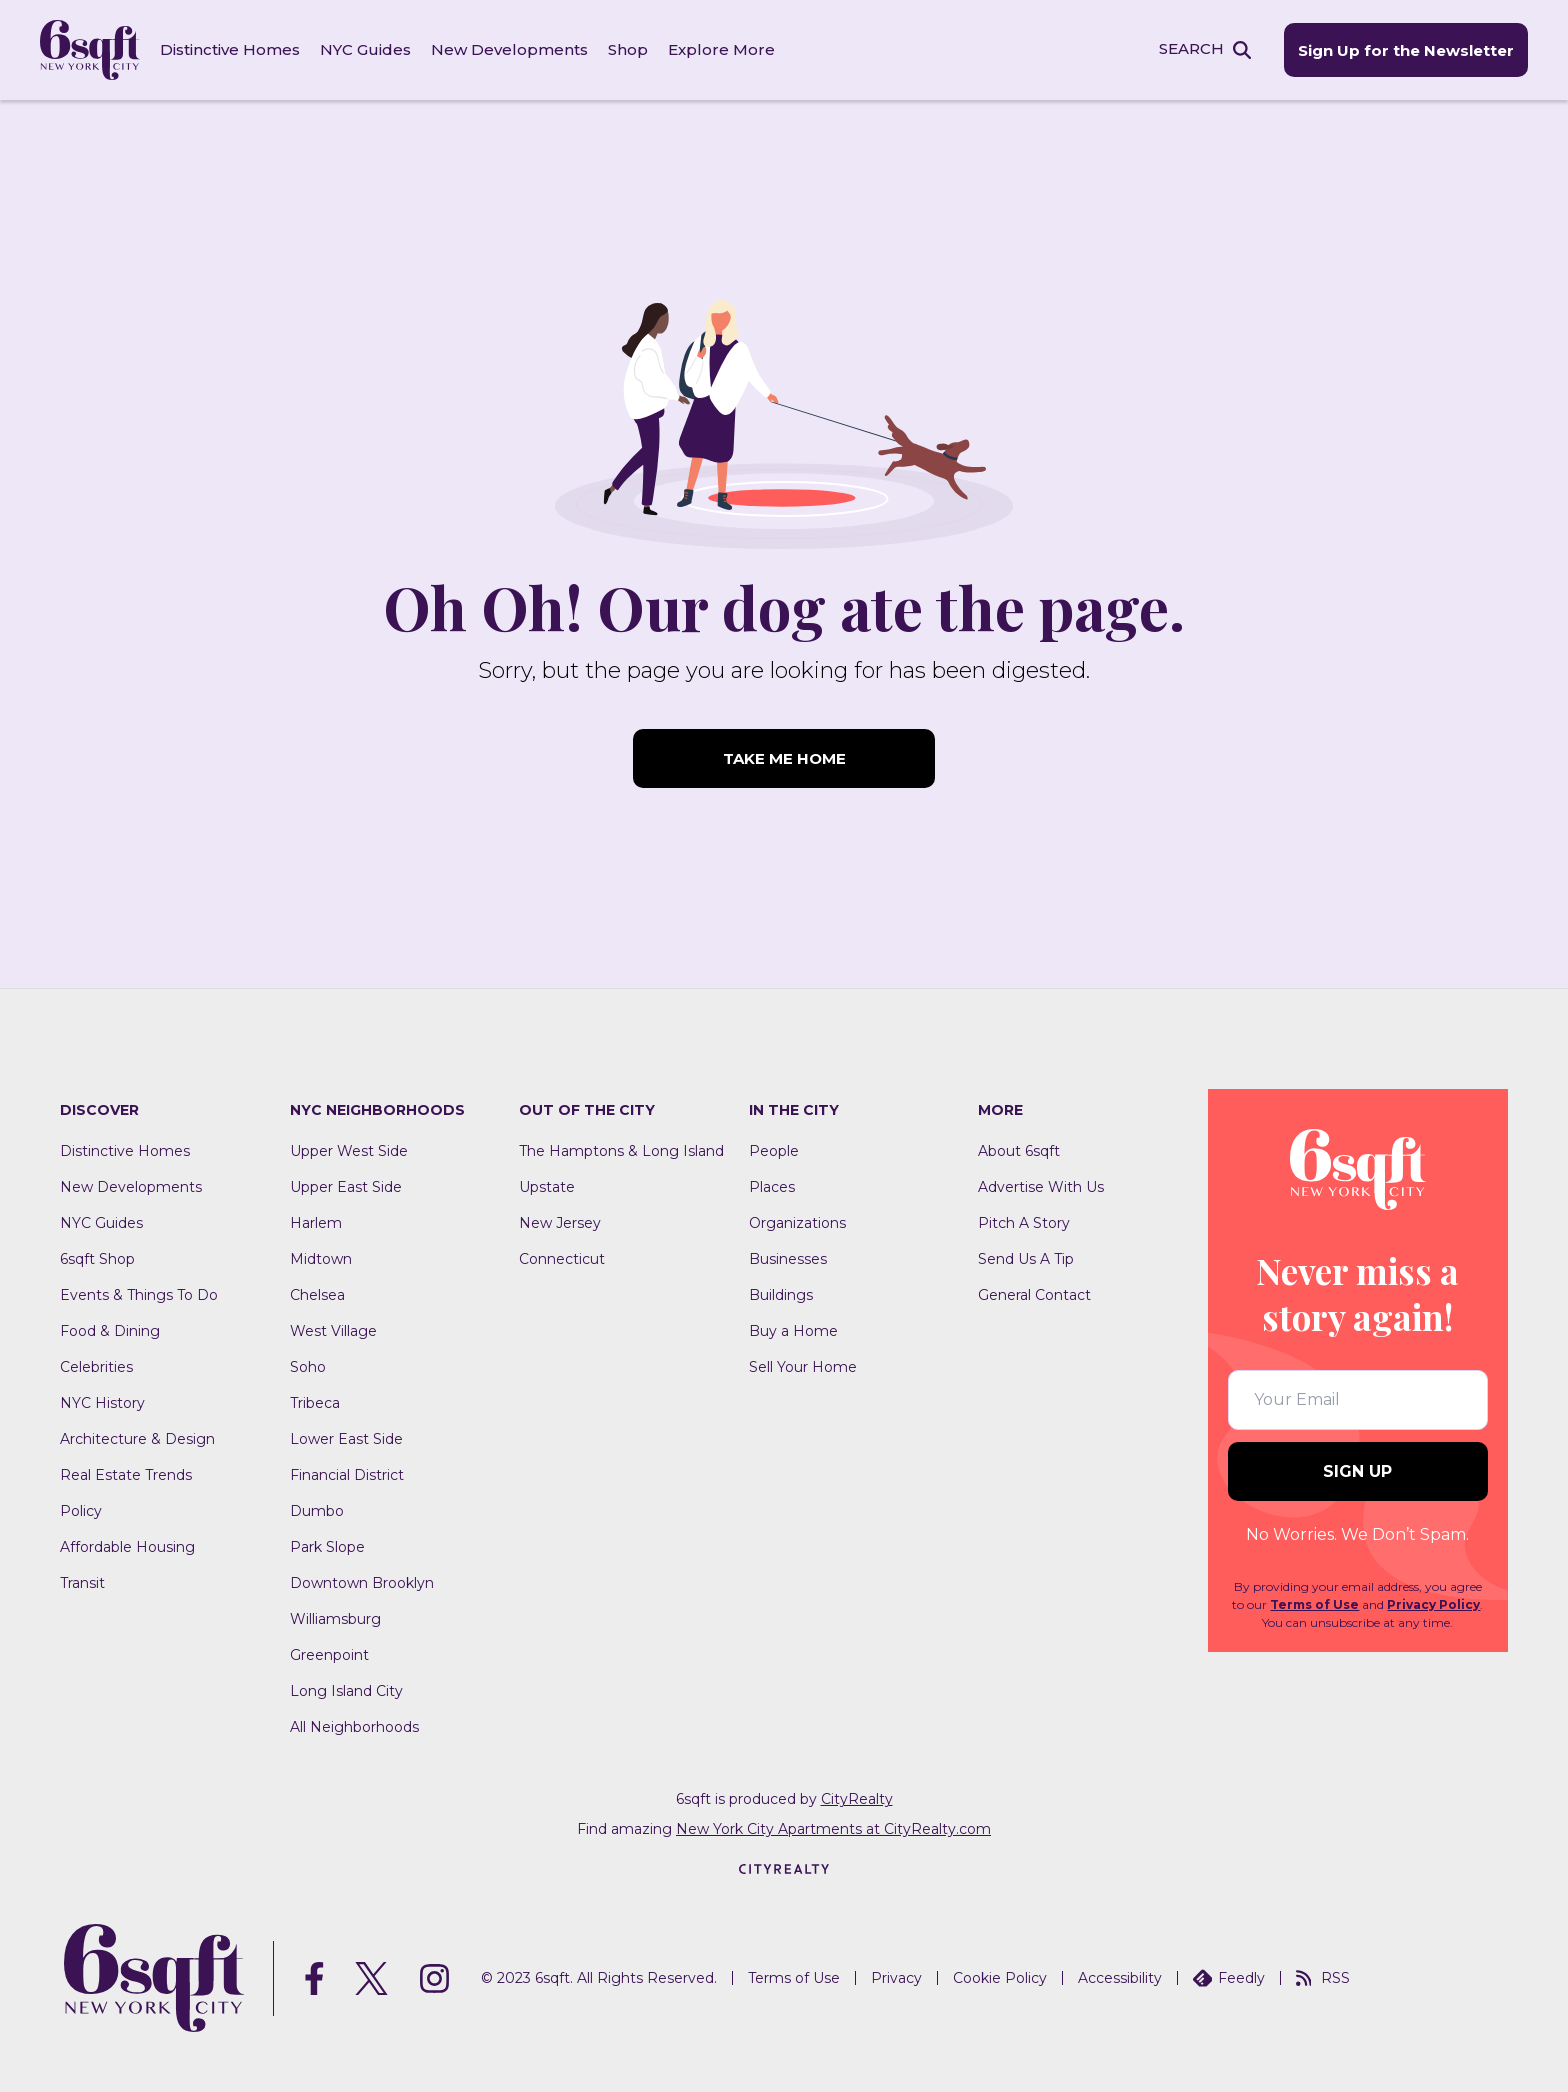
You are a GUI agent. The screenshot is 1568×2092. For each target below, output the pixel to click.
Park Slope (327, 1547)
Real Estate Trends (126, 1475)
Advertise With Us (1041, 1187)
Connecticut (562, 1259)
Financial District (347, 1475)
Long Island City (346, 1691)
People (774, 1151)
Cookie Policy (1000, 1978)
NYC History (102, 1403)
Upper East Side (346, 1187)
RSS (1323, 1978)
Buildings (781, 1295)
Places (772, 1187)
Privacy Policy (1433, 1604)
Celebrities (96, 1367)
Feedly (1229, 1978)
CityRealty (857, 1799)
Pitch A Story (1024, 1223)
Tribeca (315, 1403)
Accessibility (1120, 1978)
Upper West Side (349, 1151)
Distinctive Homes (230, 49)
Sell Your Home (803, 1367)
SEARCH (1191, 48)
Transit (82, 1583)
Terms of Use (1314, 1604)
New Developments (509, 49)
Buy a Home (793, 1331)
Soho (308, 1367)
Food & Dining (110, 1331)
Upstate (547, 1187)
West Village (333, 1331)
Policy (81, 1511)
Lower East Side (346, 1439)
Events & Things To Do (139, 1295)
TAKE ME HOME (784, 758)
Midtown (321, 1259)
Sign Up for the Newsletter (1406, 50)
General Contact (1034, 1295)
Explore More (721, 49)
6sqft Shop (97, 1259)
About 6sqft (1019, 1151)
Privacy (896, 1978)
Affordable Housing (127, 1547)
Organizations (797, 1223)
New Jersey (560, 1223)
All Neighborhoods (354, 1727)
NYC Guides (365, 49)
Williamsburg (335, 1619)
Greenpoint (329, 1655)
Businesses (788, 1259)
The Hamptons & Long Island (621, 1151)
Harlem (316, 1223)
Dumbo (317, 1511)
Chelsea (317, 1295)
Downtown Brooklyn (362, 1583)
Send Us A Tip (1026, 1259)
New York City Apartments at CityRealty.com (833, 1829)
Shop (628, 49)
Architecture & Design (137, 1439)
